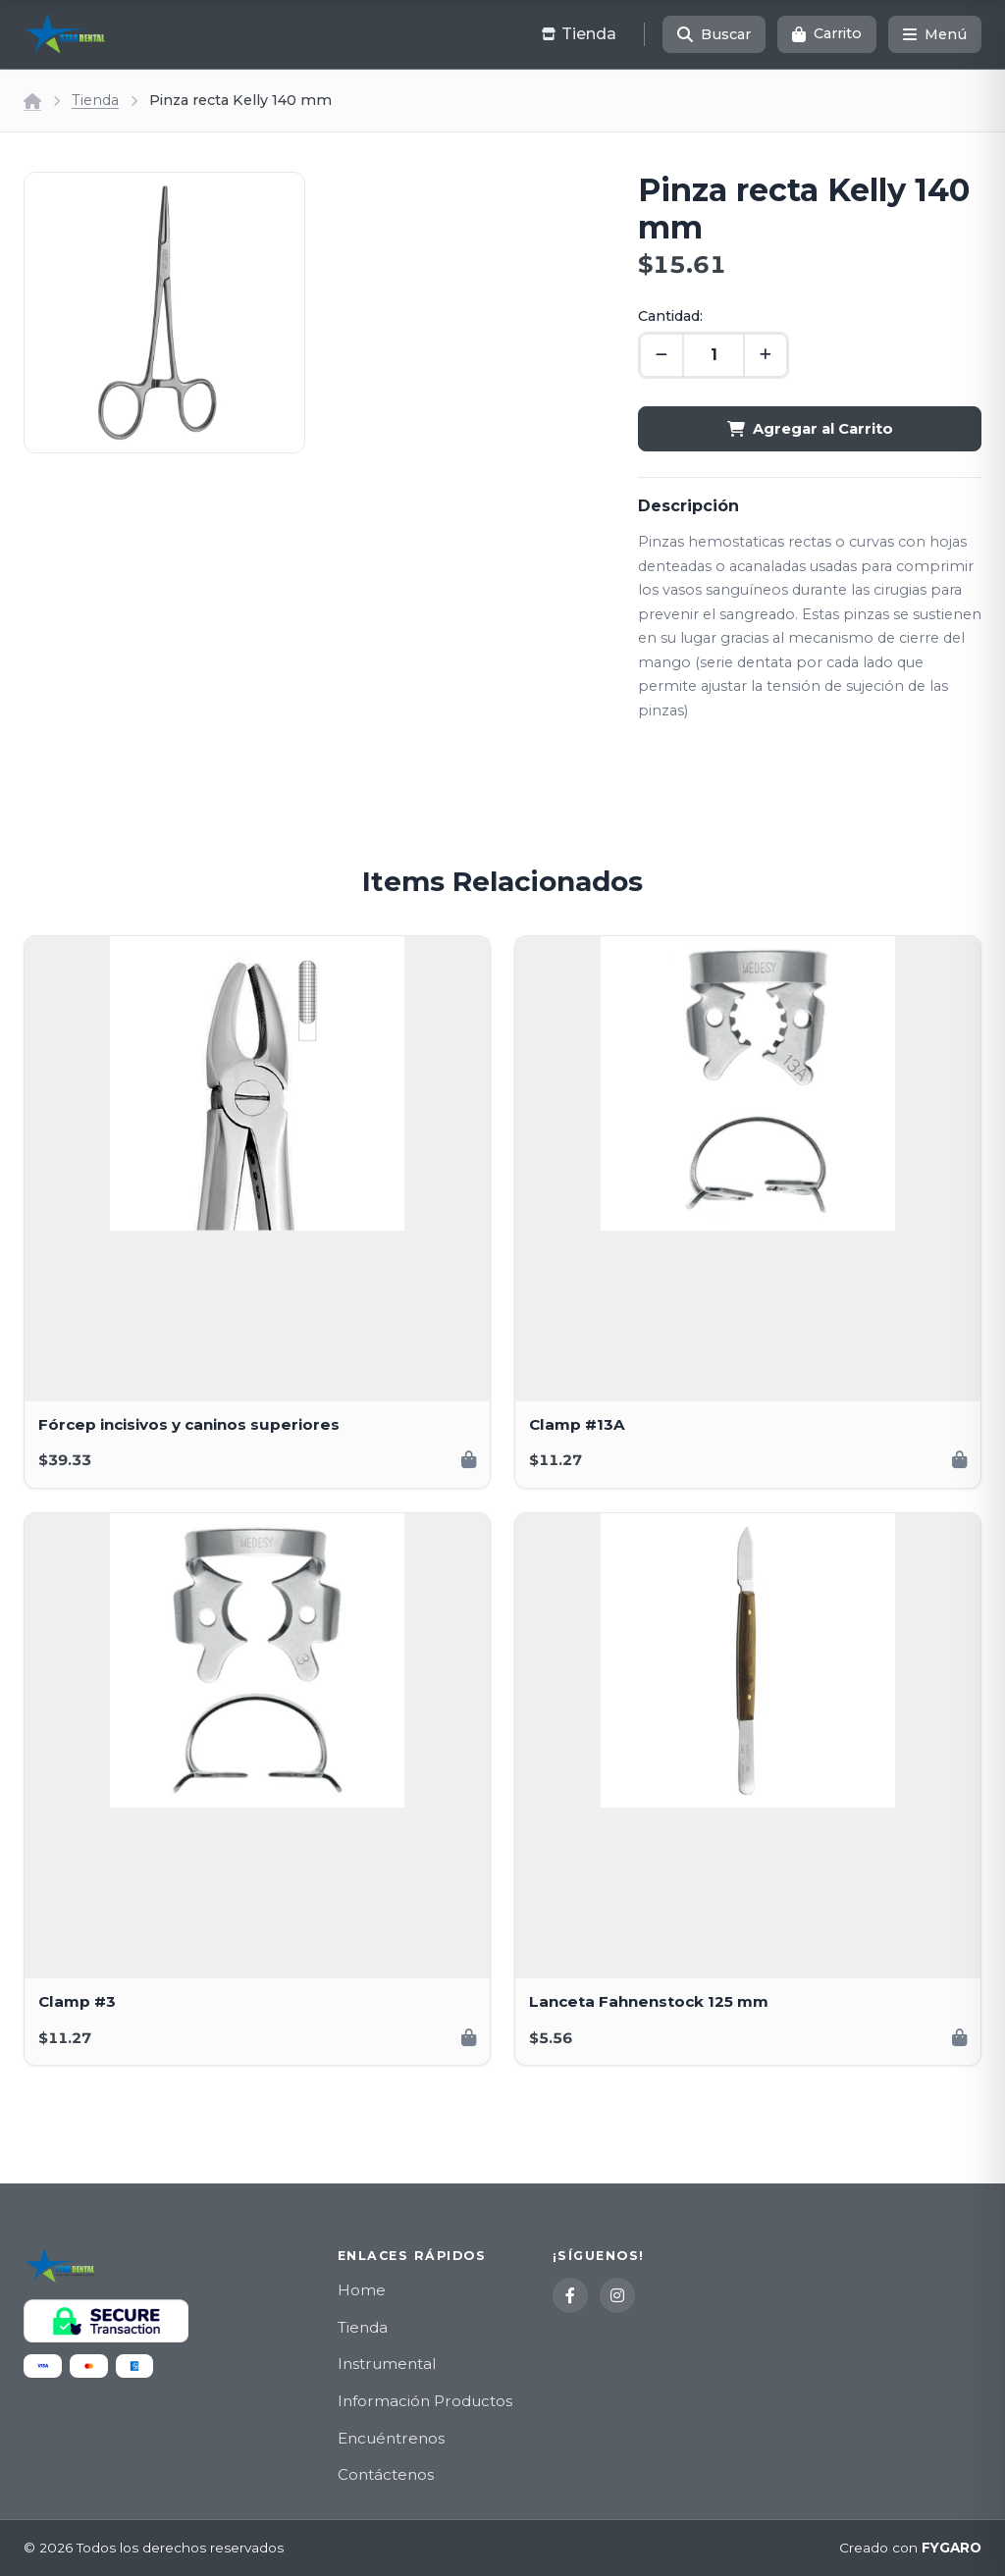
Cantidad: (670, 316)
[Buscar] (714, 34)
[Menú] (934, 34)
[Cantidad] (713, 355)
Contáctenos (386, 2474)
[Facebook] (570, 2295)
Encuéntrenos (391, 2438)
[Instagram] (617, 2295)
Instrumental (387, 2363)
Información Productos (425, 2401)
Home (362, 2290)
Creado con (910, 2548)
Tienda (95, 100)
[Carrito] (826, 34)
